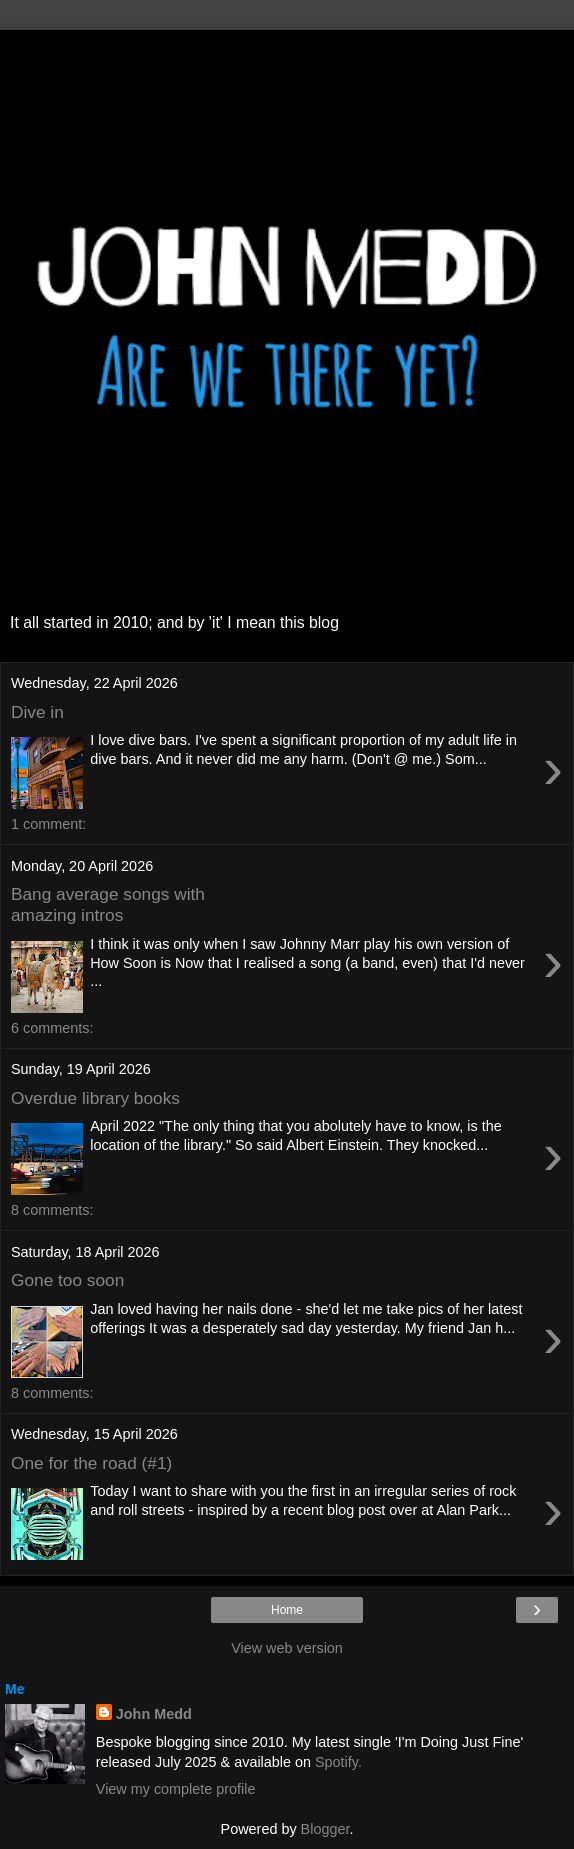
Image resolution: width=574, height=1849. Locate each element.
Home (287, 1610)
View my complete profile (176, 1789)
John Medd (154, 1714)
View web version (287, 1648)
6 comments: (52, 1028)
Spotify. (338, 1762)
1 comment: (48, 824)
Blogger (325, 1829)
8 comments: (52, 1210)
